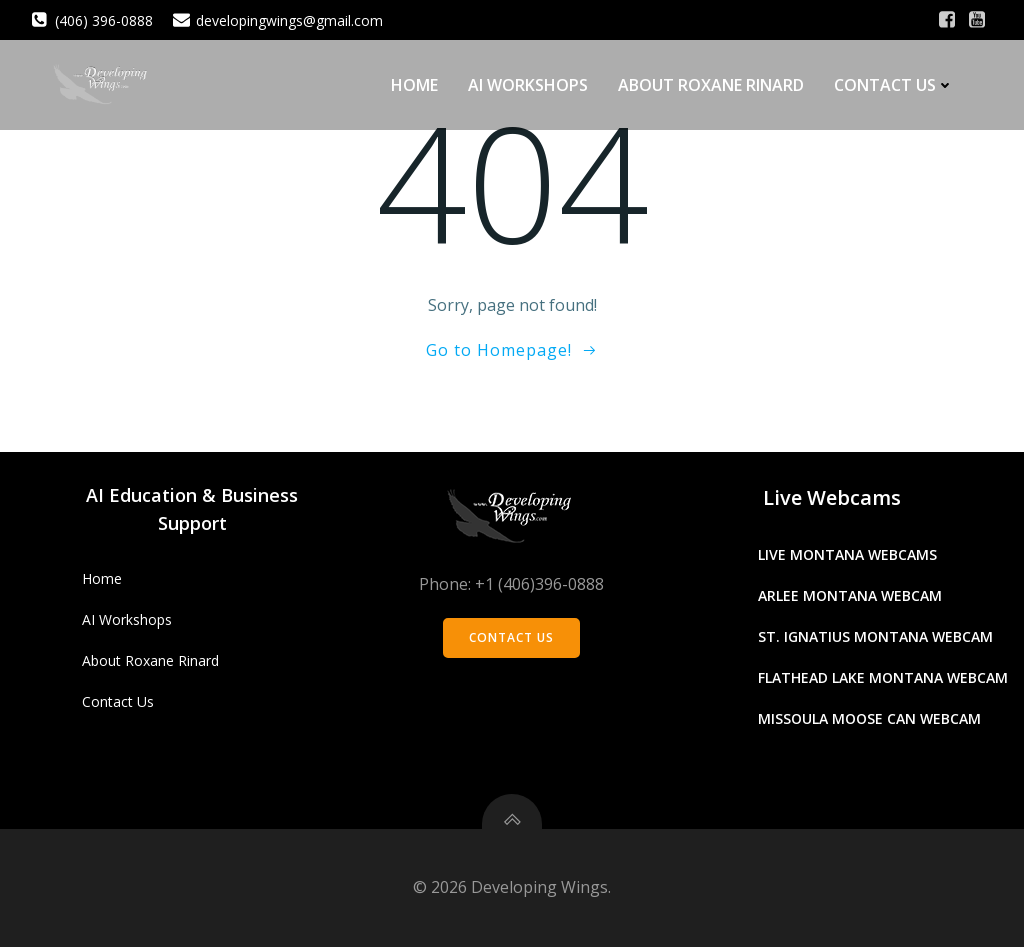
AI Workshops (528, 85)
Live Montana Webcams (847, 554)
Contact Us (894, 85)
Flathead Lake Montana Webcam (883, 677)
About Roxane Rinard (711, 85)
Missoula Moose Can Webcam (869, 718)
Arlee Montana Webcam (850, 595)
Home (414, 85)
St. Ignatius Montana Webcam (875, 636)
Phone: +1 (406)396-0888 (511, 584)
